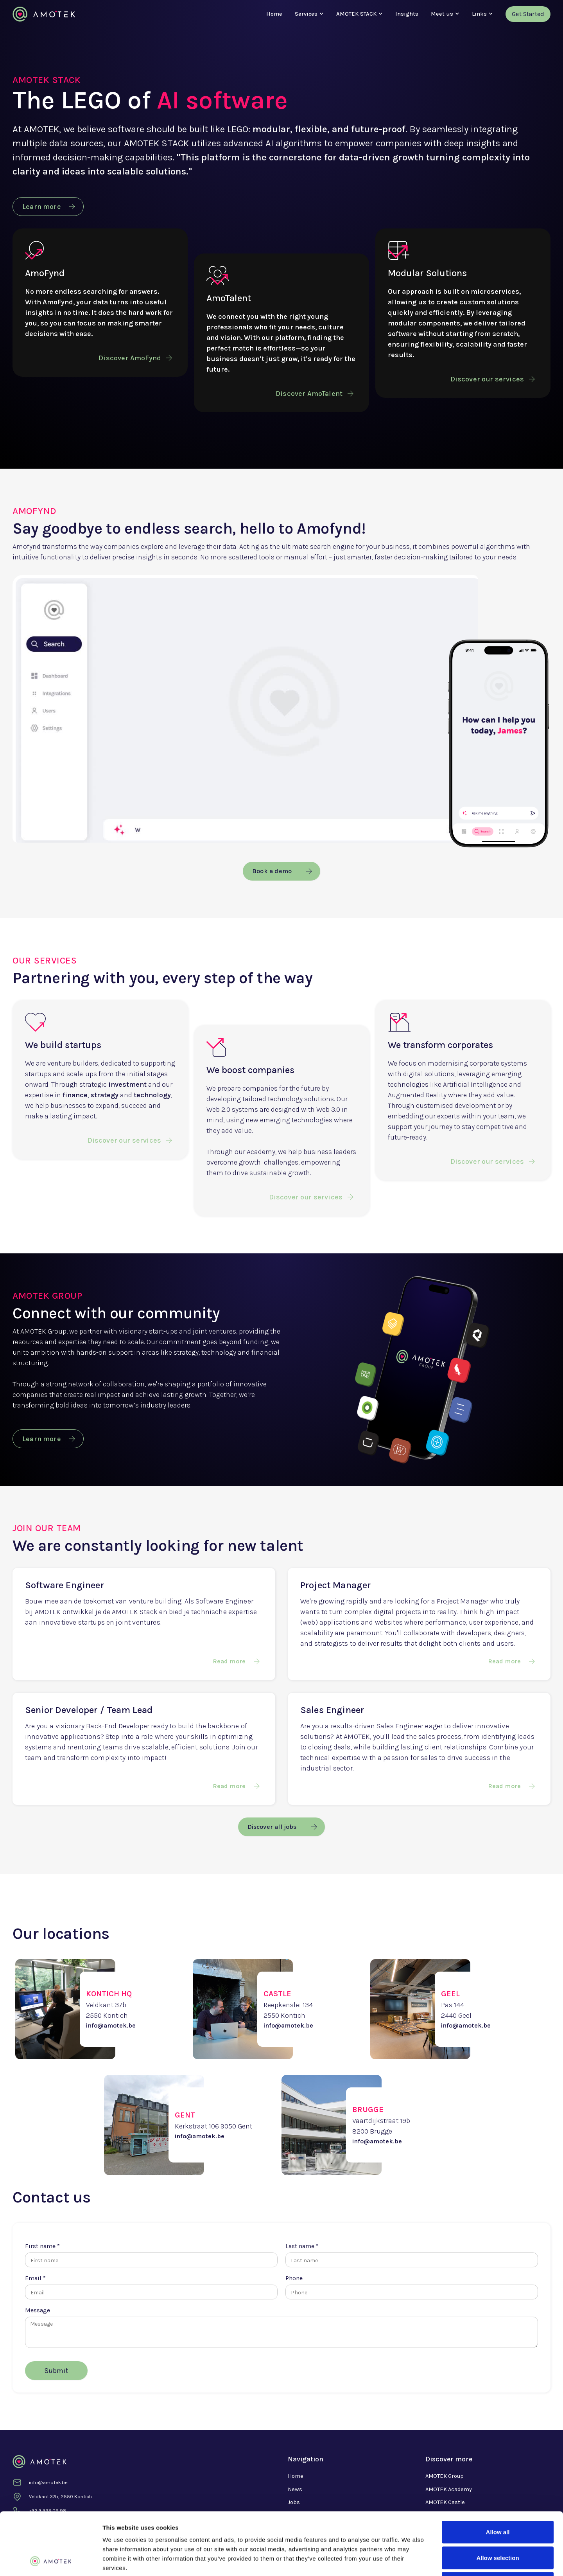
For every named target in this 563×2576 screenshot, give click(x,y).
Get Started (528, 14)
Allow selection (497, 2499)
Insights (406, 14)
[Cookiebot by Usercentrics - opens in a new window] (50, 2561)
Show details (410, 2560)
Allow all (498, 2473)
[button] (306, 14)
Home (274, 14)
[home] (44, 14)
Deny (498, 2524)
